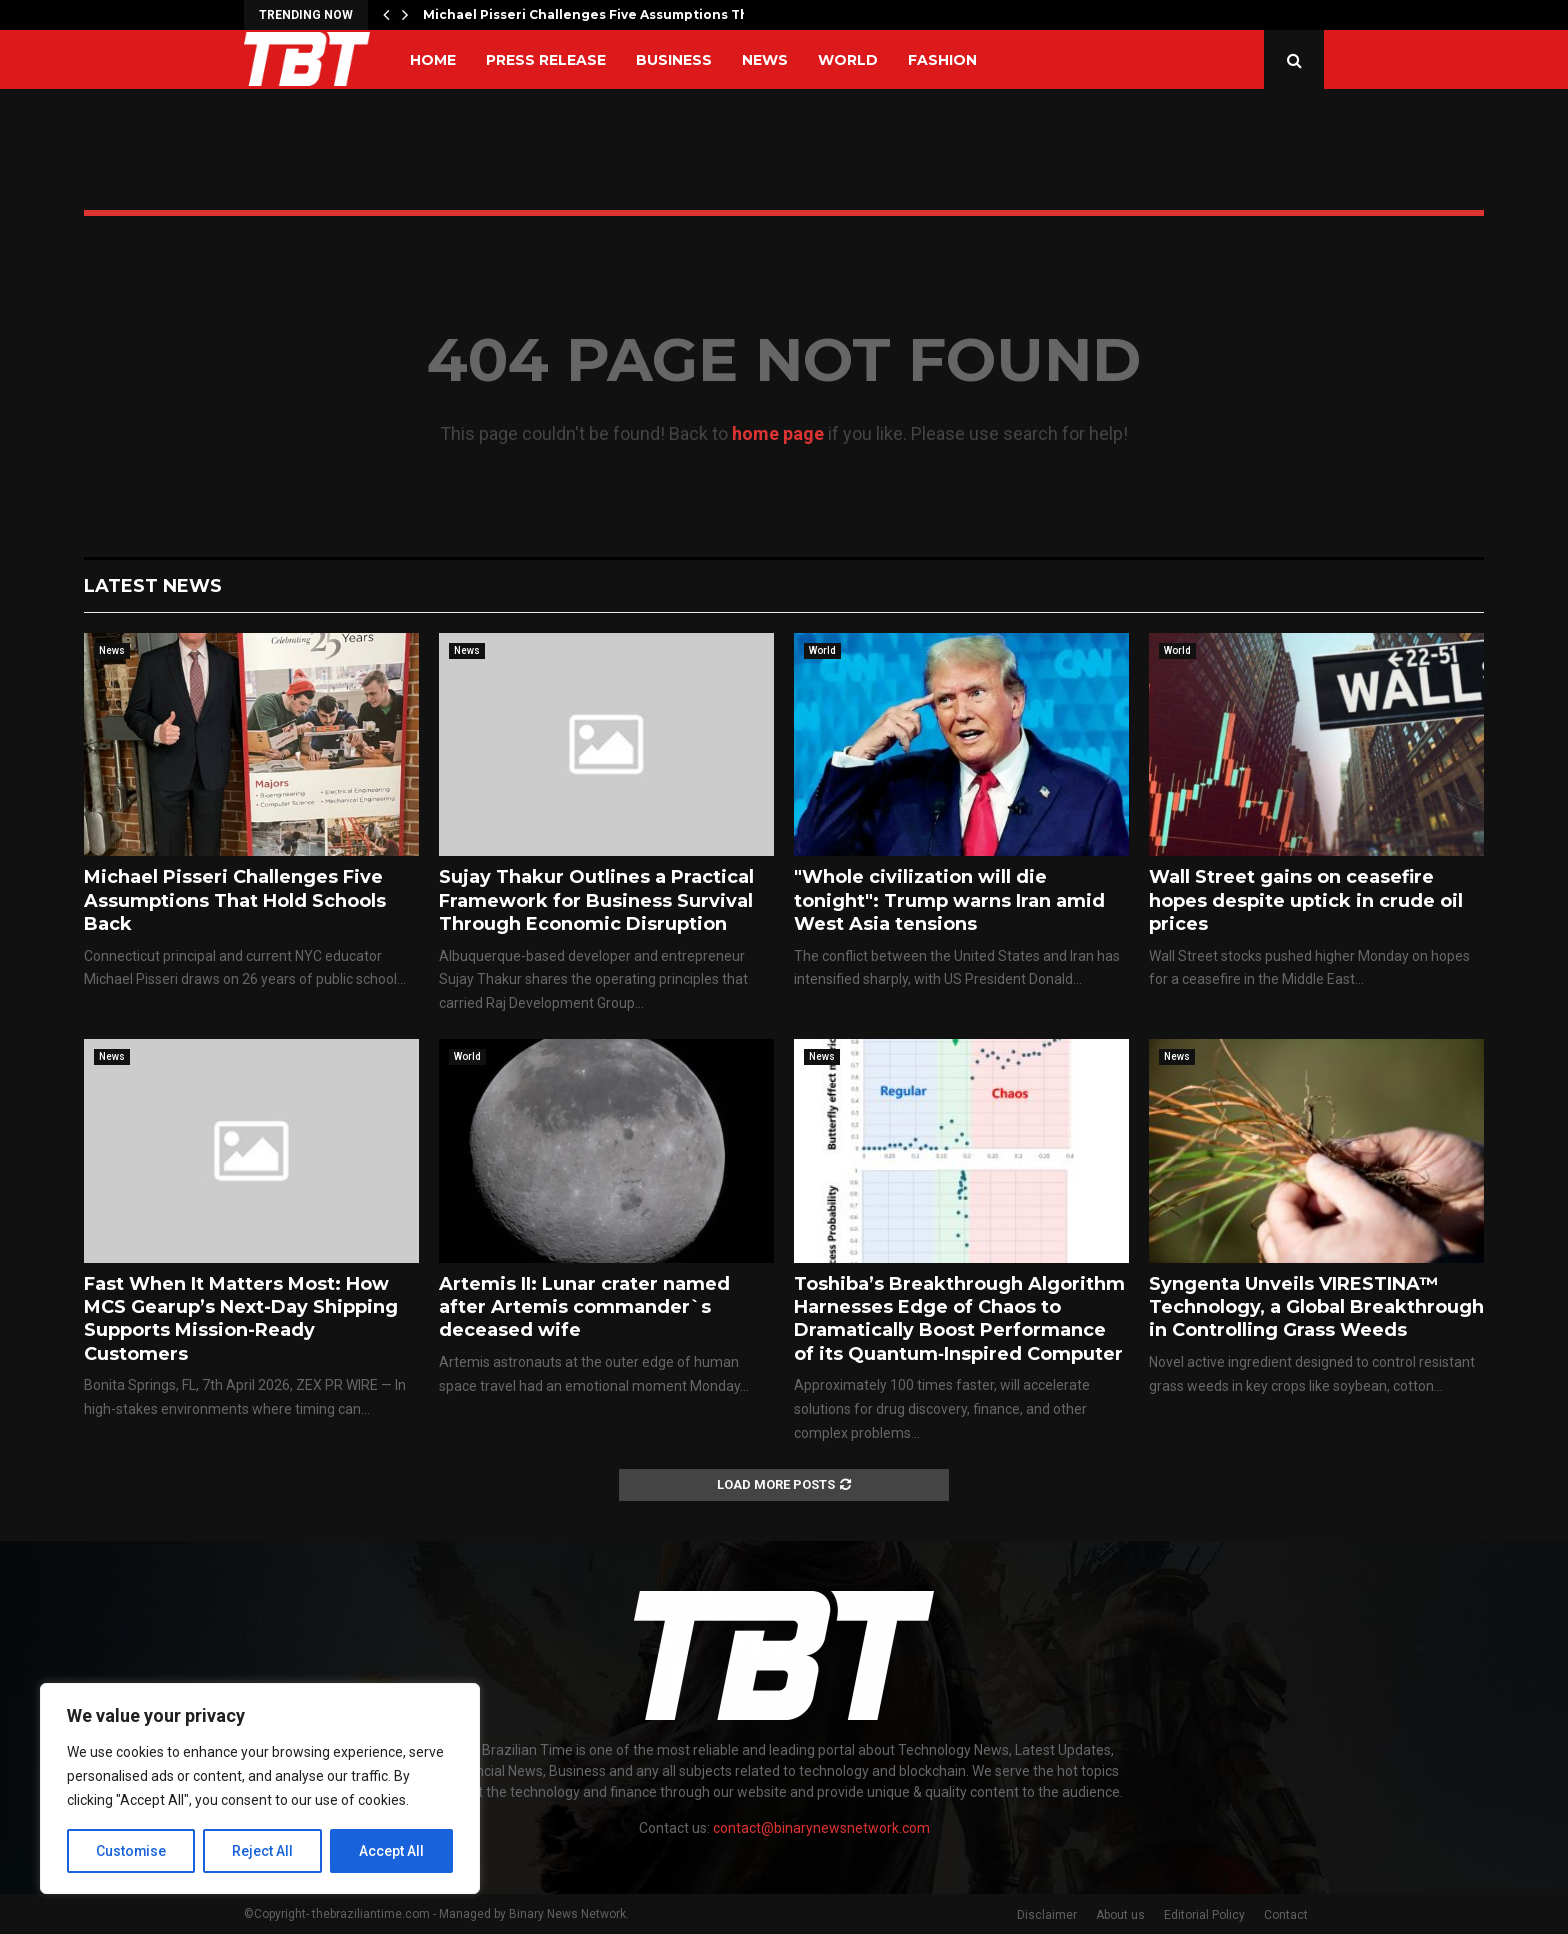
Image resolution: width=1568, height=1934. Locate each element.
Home (433, 60)
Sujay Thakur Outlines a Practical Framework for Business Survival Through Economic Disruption (596, 900)
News (765, 60)
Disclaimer (1047, 1915)
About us (1120, 1915)
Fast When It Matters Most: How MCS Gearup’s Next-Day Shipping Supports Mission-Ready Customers (241, 1319)
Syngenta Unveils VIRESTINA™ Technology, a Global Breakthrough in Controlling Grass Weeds (1316, 1307)
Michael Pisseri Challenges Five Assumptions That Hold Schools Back (235, 900)
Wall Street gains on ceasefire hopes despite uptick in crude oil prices (1306, 900)
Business (674, 60)
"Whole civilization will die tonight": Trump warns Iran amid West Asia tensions (949, 900)
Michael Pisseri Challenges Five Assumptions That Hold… (615, 14)
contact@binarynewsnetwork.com (821, 1828)
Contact (1286, 1915)
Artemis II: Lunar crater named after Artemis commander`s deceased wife (584, 1307)
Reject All (263, 1851)
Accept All (391, 1851)
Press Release (546, 60)
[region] (260, 1789)
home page (778, 433)
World (848, 60)
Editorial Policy (1204, 1915)
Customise (131, 1851)
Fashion (942, 60)
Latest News (153, 586)
